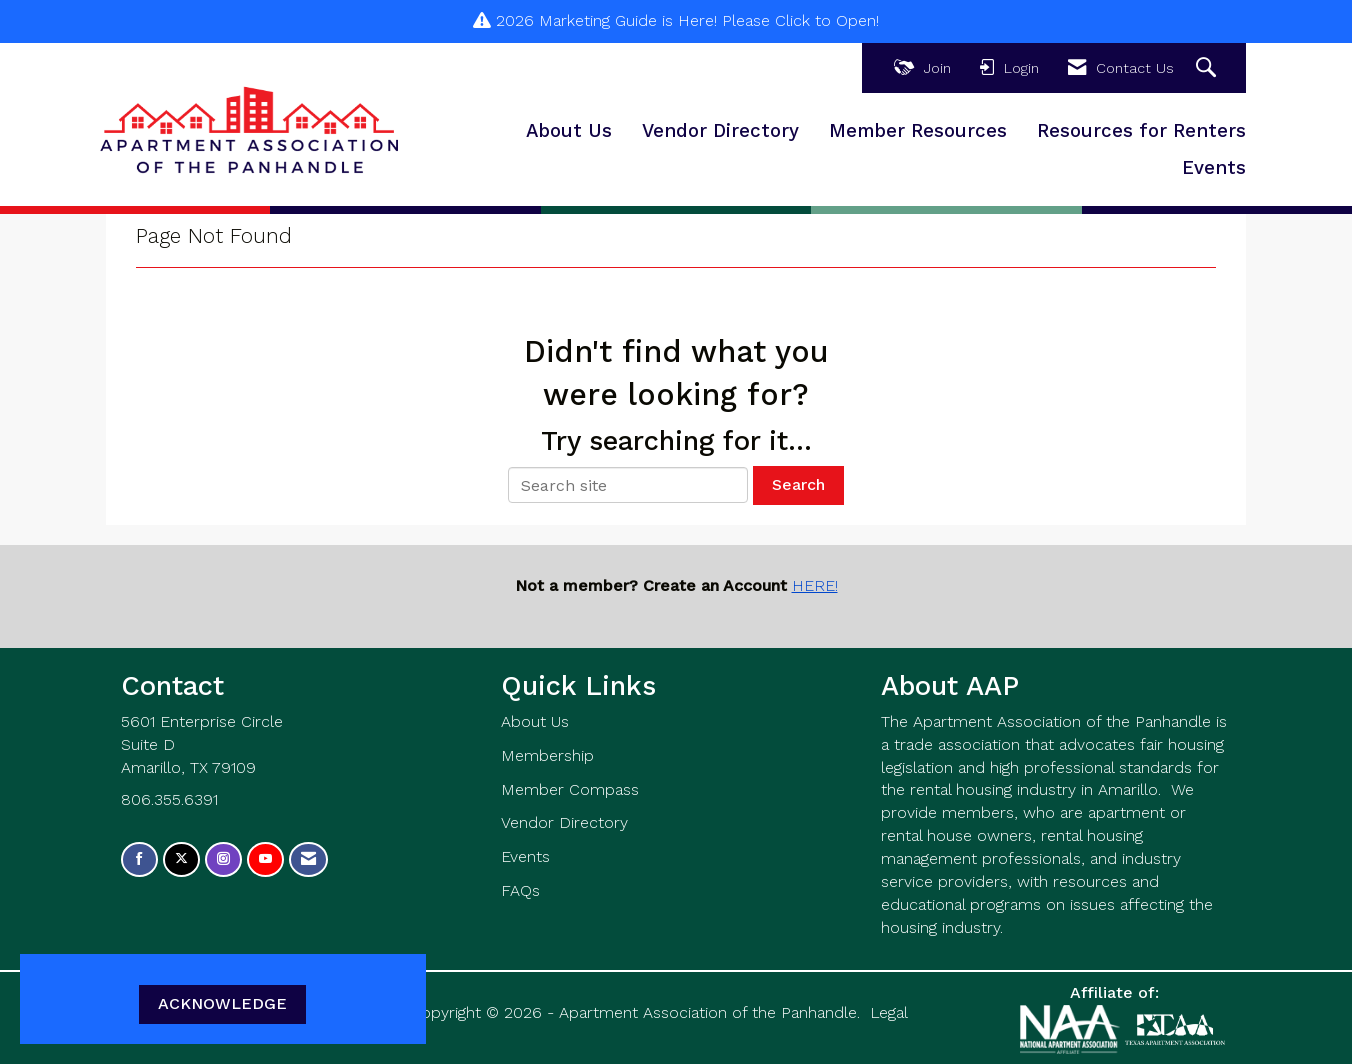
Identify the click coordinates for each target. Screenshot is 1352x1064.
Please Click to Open (799, 20)
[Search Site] (1208, 68)
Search (798, 484)
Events (1214, 168)
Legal (889, 1012)
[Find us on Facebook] (139, 859)
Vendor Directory (720, 131)
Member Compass (570, 789)
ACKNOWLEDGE (222, 1003)
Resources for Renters (1141, 131)
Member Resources (918, 131)
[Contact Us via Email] (308, 859)
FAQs (520, 890)
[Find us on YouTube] (265, 859)
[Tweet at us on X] (181, 859)
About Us (569, 131)
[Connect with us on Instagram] (223, 859)
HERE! (815, 585)
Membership (547, 755)
